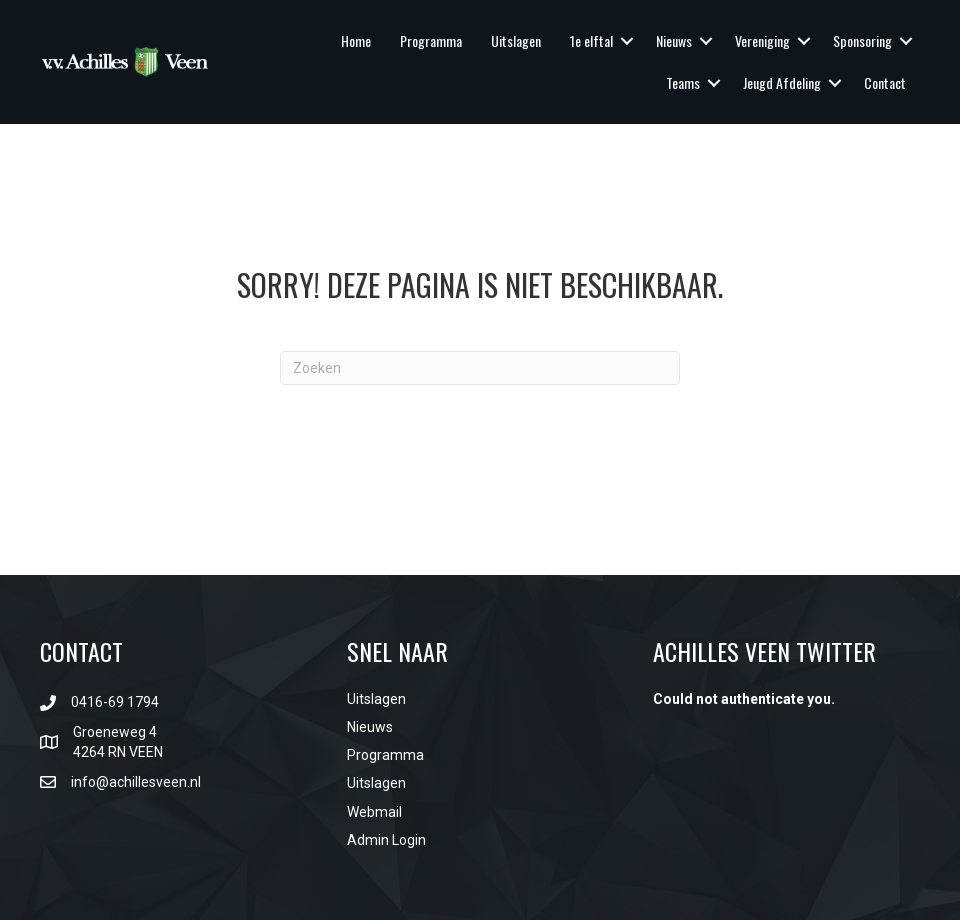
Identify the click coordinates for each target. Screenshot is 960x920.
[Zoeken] (480, 368)
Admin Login (386, 840)
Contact (885, 82)
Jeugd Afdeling (782, 82)
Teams (683, 82)
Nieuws (674, 40)
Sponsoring (862, 40)
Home (356, 40)
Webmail (374, 812)
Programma (431, 40)
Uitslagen (516, 40)
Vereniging (762, 40)
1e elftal (591, 40)
